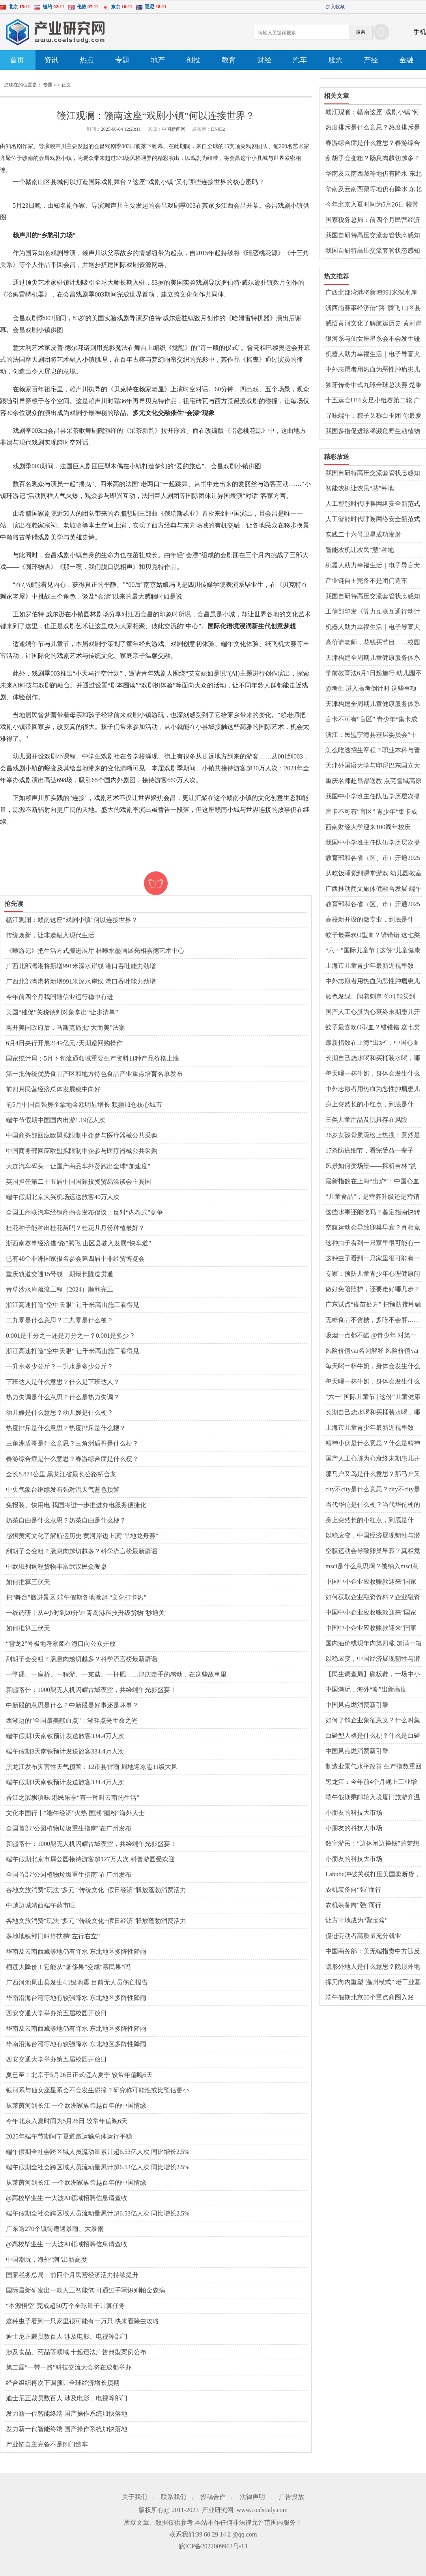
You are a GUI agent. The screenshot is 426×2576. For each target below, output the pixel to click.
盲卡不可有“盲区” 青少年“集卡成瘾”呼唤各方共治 (371, 720)
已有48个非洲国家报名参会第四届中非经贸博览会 (75, 1258)
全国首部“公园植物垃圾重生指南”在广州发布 (68, 1828)
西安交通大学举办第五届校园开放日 (56, 2013)
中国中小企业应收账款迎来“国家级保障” (371, 1582)
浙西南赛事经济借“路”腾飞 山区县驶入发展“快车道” (78, 1243)
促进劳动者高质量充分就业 (363, 1935)
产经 (371, 60)
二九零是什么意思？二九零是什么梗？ (59, 1320)
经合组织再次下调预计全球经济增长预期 (63, 2382)
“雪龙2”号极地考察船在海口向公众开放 (61, 1643)
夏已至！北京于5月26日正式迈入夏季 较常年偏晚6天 (79, 2074)
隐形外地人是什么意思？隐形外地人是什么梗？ (372, 1967)
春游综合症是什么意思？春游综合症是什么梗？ (72, 1458)
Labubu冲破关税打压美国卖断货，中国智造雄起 (372, 1875)
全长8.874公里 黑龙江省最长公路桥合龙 (61, 1474)
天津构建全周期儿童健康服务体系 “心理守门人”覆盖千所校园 (372, 658)
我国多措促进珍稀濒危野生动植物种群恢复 (372, 432)
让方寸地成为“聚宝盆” (356, 1920)
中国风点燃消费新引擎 (357, 1704)
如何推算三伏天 (28, 1582)
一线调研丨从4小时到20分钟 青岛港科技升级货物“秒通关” (87, 1612)
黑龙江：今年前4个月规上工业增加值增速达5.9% (371, 1782)
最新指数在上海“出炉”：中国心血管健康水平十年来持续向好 (372, 1043)
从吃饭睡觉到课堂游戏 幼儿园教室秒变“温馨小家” (373, 874)
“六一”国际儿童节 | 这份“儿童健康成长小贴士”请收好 (372, 951)
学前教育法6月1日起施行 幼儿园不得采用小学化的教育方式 (373, 674)
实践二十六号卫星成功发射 (363, 534)
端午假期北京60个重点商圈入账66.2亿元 (369, 1998)
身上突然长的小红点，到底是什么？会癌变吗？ (369, 1105)
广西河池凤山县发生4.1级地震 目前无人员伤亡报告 (77, 1982)
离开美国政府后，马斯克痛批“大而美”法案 (65, 1027)
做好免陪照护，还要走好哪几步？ (372, 1289)
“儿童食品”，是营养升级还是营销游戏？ (372, 1197)
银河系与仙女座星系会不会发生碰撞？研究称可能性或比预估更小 (97, 2090)
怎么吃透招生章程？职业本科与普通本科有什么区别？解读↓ (372, 751)
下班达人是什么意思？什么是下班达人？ (63, 1381)
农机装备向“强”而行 (353, 1889)
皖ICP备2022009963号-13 (213, 2546)
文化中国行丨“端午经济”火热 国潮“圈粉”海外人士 (75, 1813)
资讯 (51, 60)
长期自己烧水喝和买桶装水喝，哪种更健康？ (372, 1059)
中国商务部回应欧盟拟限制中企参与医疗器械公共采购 (81, 1135)
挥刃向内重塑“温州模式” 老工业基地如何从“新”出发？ (373, 1982)
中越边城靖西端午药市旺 (40, 1905)
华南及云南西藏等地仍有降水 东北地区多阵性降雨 (76, 1951)
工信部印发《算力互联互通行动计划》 (372, 612)
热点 (87, 60)
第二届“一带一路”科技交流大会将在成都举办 (68, 2367)
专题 (122, 60)
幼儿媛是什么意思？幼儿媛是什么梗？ (59, 1412)
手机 (419, 31)
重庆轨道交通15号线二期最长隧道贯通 (59, 1274)
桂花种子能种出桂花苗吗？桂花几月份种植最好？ (75, 1227)
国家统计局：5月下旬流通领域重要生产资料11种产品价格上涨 (92, 1058)
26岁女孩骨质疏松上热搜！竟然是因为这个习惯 (372, 1136)
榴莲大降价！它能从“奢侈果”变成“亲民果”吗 (68, 1967)
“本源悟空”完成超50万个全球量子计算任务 (65, 2305)
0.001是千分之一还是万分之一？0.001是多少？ (70, 1335)
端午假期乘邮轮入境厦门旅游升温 (372, 1797)
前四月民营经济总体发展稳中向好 (53, 1089)
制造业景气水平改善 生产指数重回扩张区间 (373, 1767)
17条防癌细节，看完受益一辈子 (369, 1150)
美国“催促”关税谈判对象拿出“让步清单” (62, 1012)
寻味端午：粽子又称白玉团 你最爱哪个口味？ (373, 416)
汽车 (300, 60)
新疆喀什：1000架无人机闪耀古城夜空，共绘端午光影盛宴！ (91, 1689)
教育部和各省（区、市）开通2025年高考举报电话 (372, 858)
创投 (193, 60)
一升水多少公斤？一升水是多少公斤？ (59, 1366)
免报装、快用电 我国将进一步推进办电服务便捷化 (76, 1505)
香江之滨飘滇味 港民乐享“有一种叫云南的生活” (72, 1797)
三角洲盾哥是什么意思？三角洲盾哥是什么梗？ (72, 1443)
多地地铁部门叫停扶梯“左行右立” (53, 1936)
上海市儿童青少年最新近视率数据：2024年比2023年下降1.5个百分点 (373, 966)
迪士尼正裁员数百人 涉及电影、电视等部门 (66, 2336)
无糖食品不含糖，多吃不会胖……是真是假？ (372, 1320)
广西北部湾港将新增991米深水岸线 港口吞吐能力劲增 (81, 966)
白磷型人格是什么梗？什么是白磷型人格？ (372, 1736)
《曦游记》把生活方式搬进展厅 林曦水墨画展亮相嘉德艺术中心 (95, 950)
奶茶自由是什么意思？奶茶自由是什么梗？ (66, 1520)
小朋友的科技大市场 (353, 1812)
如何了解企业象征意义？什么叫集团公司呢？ (372, 1721)
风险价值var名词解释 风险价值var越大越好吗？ (372, 1351)
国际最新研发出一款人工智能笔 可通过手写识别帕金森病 (85, 2290)
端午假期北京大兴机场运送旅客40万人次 (63, 1197)
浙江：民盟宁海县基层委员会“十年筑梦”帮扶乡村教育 (371, 735)
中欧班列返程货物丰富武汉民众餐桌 (56, 1566)
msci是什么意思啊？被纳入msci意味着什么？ (372, 1567)
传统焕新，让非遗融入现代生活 (50, 935)
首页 (17, 60)
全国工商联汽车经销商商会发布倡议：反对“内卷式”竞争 (84, 1212)
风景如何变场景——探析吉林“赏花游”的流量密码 (371, 1166)
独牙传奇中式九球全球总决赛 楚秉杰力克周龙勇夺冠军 (373, 385)
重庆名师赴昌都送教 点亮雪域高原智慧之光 (373, 781)
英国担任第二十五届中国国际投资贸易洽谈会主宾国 (78, 1181)
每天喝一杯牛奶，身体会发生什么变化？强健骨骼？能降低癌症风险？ (372, 1074)
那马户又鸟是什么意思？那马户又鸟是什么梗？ (372, 1474)
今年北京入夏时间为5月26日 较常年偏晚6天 (66, 2121)
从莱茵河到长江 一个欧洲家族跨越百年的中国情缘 (76, 2105)
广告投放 (291, 2496)
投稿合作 (213, 2496)
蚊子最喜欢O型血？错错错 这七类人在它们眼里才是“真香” (372, 935)
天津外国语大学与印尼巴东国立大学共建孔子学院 (372, 766)
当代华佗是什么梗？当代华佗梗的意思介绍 (372, 1505)
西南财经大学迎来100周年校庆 (368, 827)
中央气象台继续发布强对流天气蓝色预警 (63, 1489)
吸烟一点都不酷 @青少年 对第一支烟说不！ (371, 1336)
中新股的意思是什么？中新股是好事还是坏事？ (72, 1705)
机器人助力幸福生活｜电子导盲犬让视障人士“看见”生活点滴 (372, 355)
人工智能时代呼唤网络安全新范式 (372, 503)
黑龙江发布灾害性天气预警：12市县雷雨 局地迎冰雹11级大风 (92, 1766)
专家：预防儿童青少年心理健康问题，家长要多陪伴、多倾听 (372, 1274)
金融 (406, 60)
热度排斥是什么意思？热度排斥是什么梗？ (66, 1428)
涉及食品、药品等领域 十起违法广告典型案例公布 (76, 2352)
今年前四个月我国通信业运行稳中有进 (59, 996)
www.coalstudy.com (262, 2510)
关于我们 (134, 2496)
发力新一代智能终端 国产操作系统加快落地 (66, 2413)
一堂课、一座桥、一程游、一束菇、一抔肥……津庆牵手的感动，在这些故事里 (116, 1674)
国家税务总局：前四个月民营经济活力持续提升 (72, 2275)
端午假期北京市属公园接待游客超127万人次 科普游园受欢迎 (90, 1859)
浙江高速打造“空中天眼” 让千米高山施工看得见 (72, 1304)
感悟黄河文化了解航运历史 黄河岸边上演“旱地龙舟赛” (82, 1535)
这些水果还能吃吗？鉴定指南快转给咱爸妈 (372, 1213)
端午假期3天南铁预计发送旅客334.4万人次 (65, 1736)
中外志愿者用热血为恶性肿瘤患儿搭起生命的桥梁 (372, 370)
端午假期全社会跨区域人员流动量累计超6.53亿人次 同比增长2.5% (97, 2151)
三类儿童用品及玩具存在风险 (366, 1119)
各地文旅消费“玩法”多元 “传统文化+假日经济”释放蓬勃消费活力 (96, 1890)
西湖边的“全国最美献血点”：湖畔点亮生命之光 (72, 1720)
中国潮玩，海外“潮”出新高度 (46, 2259)
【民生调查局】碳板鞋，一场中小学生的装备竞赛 (372, 1675)
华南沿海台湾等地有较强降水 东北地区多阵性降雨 (76, 1997)
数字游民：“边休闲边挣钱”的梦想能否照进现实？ (372, 1844)
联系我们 (173, 2496)
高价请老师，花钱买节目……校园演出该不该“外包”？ (372, 643)
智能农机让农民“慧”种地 (359, 488)
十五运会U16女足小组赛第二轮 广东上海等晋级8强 (372, 401)
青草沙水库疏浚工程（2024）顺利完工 (59, 1289)
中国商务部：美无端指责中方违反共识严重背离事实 (372, 1952)
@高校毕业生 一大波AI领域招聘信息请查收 (66, 2198)
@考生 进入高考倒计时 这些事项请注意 (371, 689)
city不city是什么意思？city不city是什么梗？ (372, 1490)
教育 (229, 60)
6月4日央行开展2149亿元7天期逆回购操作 (64, 1043)
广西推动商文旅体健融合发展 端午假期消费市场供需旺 (373, 889)
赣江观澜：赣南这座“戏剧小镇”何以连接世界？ (72, 919)
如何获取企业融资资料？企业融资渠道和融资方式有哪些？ (372, 1598)
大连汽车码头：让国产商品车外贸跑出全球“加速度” (78, 1166)
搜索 (360, 32)
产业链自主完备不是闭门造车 (47, 2444)
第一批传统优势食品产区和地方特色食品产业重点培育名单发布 (94, 1073)
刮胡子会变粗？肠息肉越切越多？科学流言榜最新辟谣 (81, 1551)
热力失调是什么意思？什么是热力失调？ (63, 1397)
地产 (158, 60)
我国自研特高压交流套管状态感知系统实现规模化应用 (372, 236)
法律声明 (252, 2496)
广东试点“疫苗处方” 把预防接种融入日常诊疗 (373, 1305)
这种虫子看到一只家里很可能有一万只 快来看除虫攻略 (82, 2321)
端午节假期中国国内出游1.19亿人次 (55, 1120)
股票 (335, 60)
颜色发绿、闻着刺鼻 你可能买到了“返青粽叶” (370, 997)
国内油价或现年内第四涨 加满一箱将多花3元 (373, 1644)
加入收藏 (335, 6)
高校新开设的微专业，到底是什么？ (369, 920)
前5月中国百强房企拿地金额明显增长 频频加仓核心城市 (84, 1104)
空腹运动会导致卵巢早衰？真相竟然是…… (372, 1228)
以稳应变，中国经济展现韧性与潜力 (372, 1536)
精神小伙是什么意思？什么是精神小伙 (372, 1444)
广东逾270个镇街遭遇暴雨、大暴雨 (55, 2228)
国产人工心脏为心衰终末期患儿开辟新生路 (372, 1012)
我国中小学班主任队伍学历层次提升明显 (372, 797)
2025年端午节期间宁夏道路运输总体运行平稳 (69, 2136)
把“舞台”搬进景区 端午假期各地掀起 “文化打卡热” (76, 1597)
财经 (264, 60)
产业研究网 (218, 2510)
